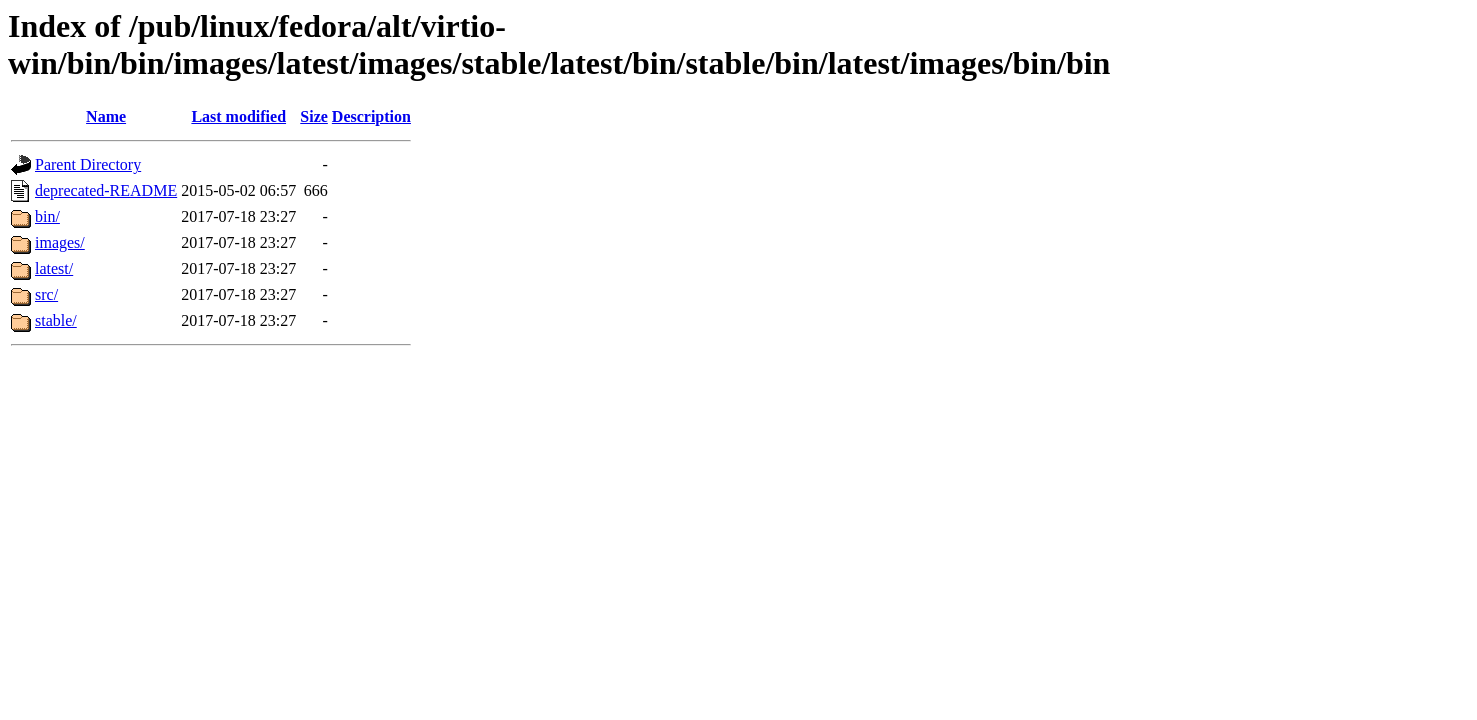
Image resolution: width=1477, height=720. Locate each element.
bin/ (47, 216)
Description (371, 116)
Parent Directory (88, 164)
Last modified (238, 116)
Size (314, 116)
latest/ (54, 268)
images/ (60, 242)
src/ (46, 294)
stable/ (56, 320)
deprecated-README (106, 190)
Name (106, 116)
